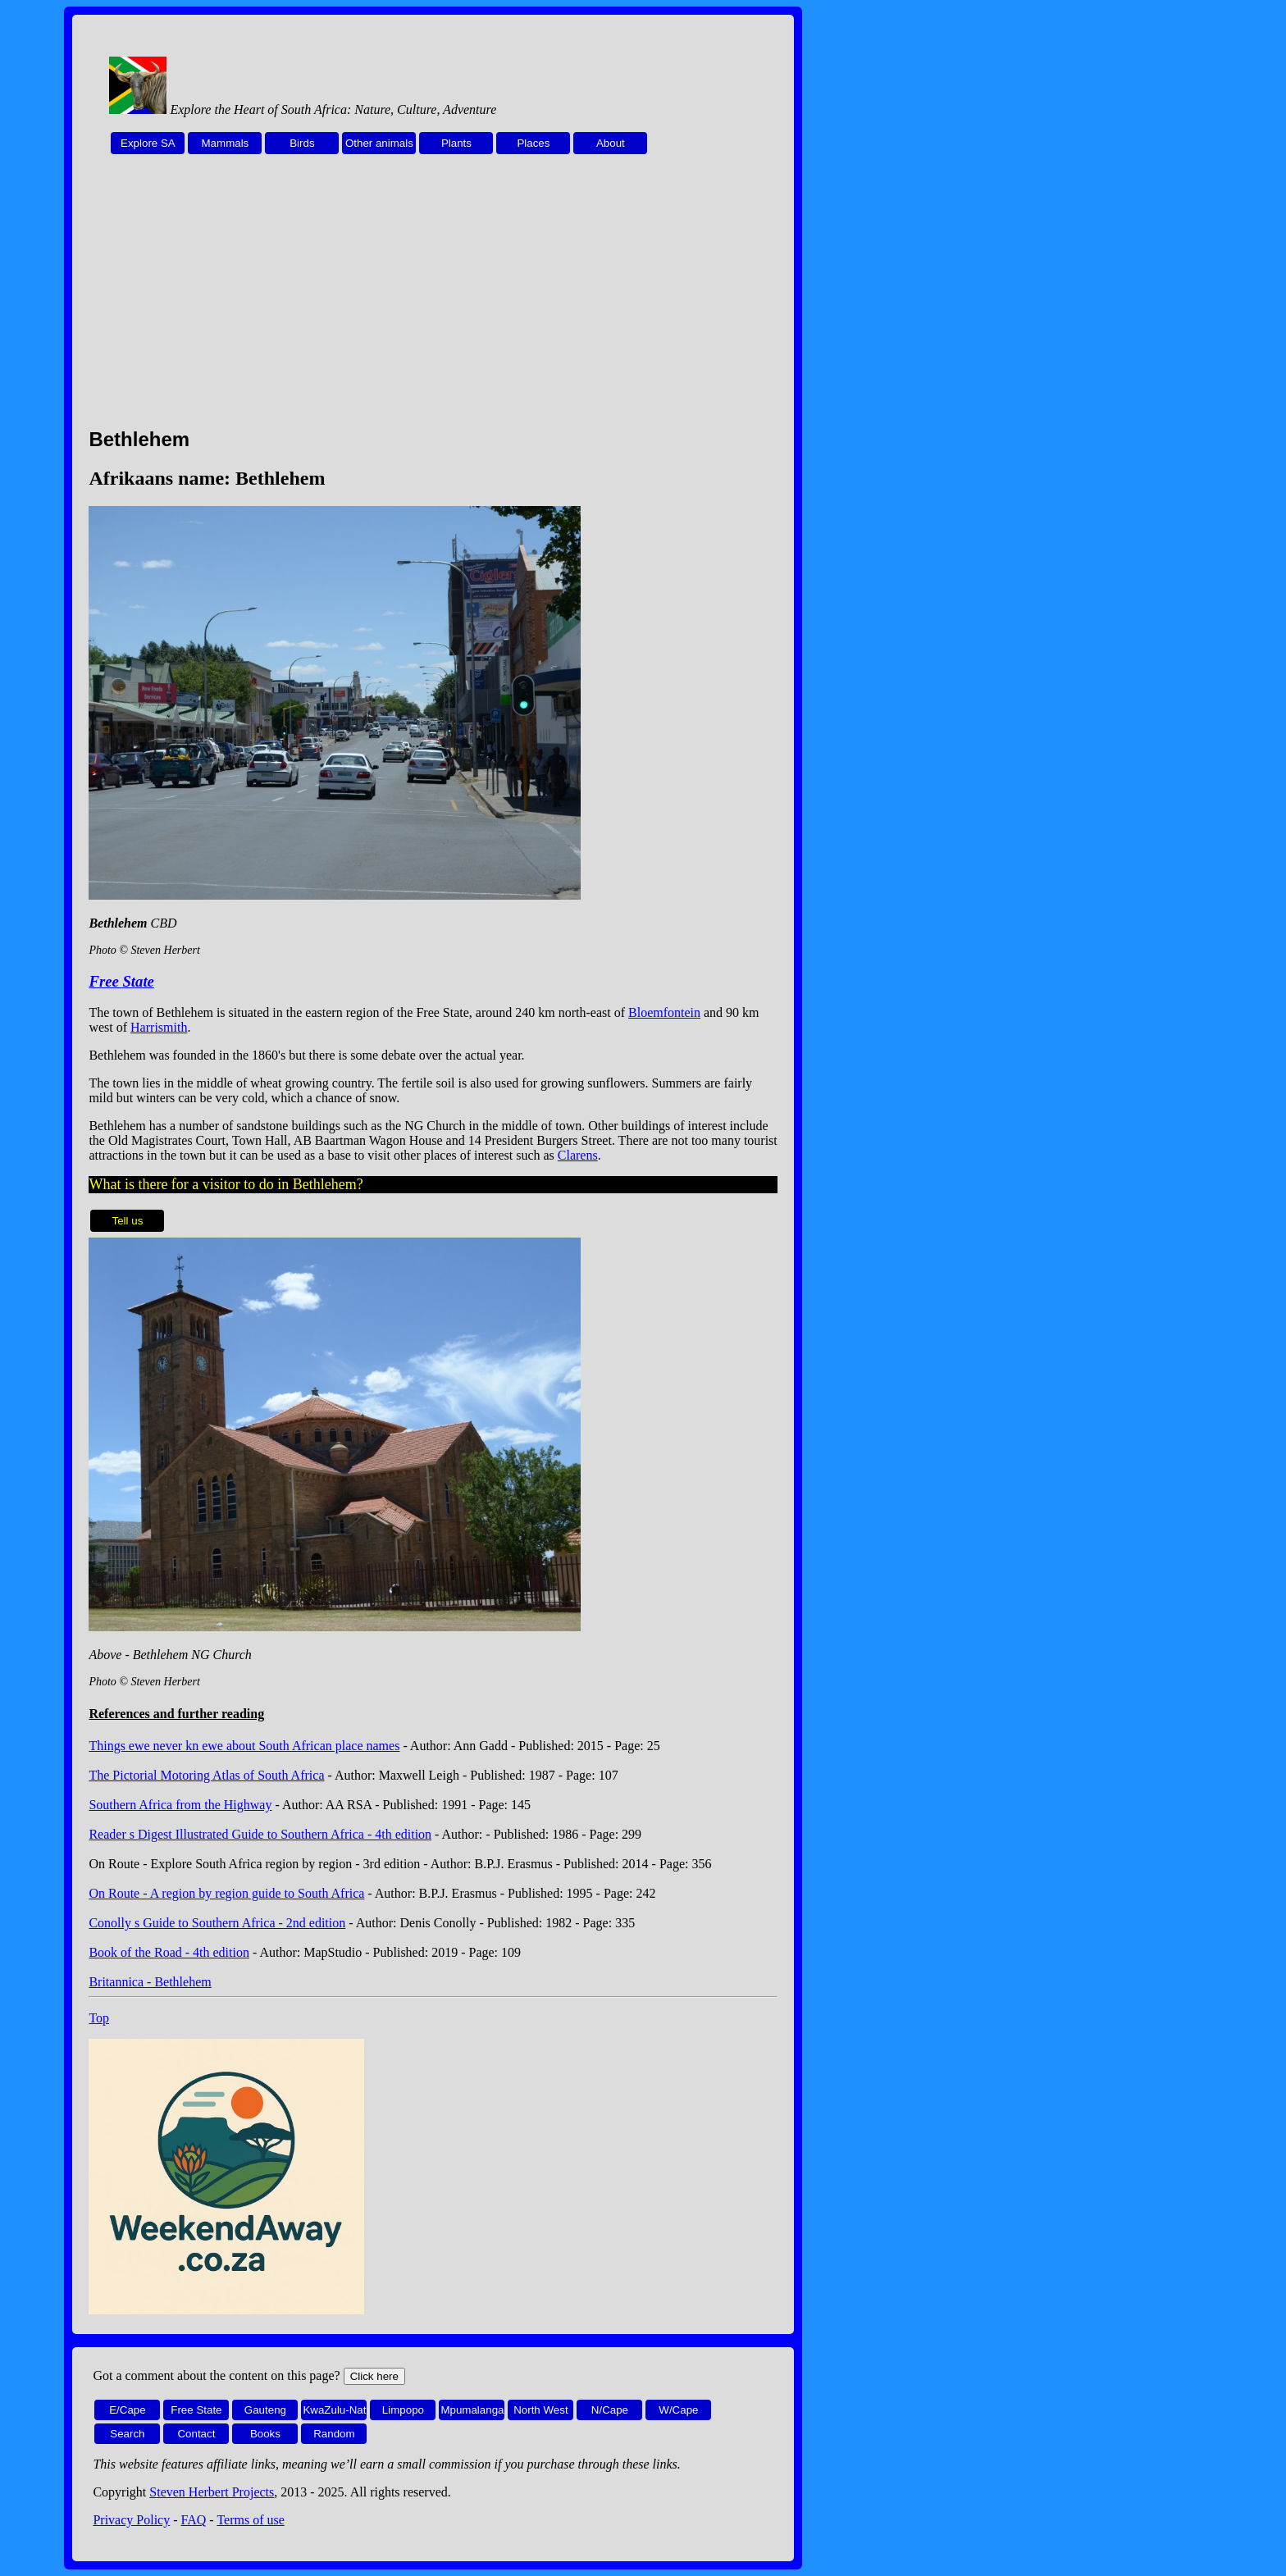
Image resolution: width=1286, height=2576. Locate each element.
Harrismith (158, 1027)
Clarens (578, 1155)
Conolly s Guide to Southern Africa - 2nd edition (217, 1923)
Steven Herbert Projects (211, 2492)
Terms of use (250, 2520)
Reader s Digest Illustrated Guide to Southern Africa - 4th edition (260, 1834)
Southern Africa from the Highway (180, 1805)
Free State (121, 981)
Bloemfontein (664, 1012)
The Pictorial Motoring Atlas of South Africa (206, 1775)
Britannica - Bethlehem (150, 1982)
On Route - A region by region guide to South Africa (226, 1893)
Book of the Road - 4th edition (169, 1952)
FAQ (194, 2520)
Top (99, 2018)
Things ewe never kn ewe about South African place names (244, 1746)
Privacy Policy (131, 2520)
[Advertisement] (433, 300)
